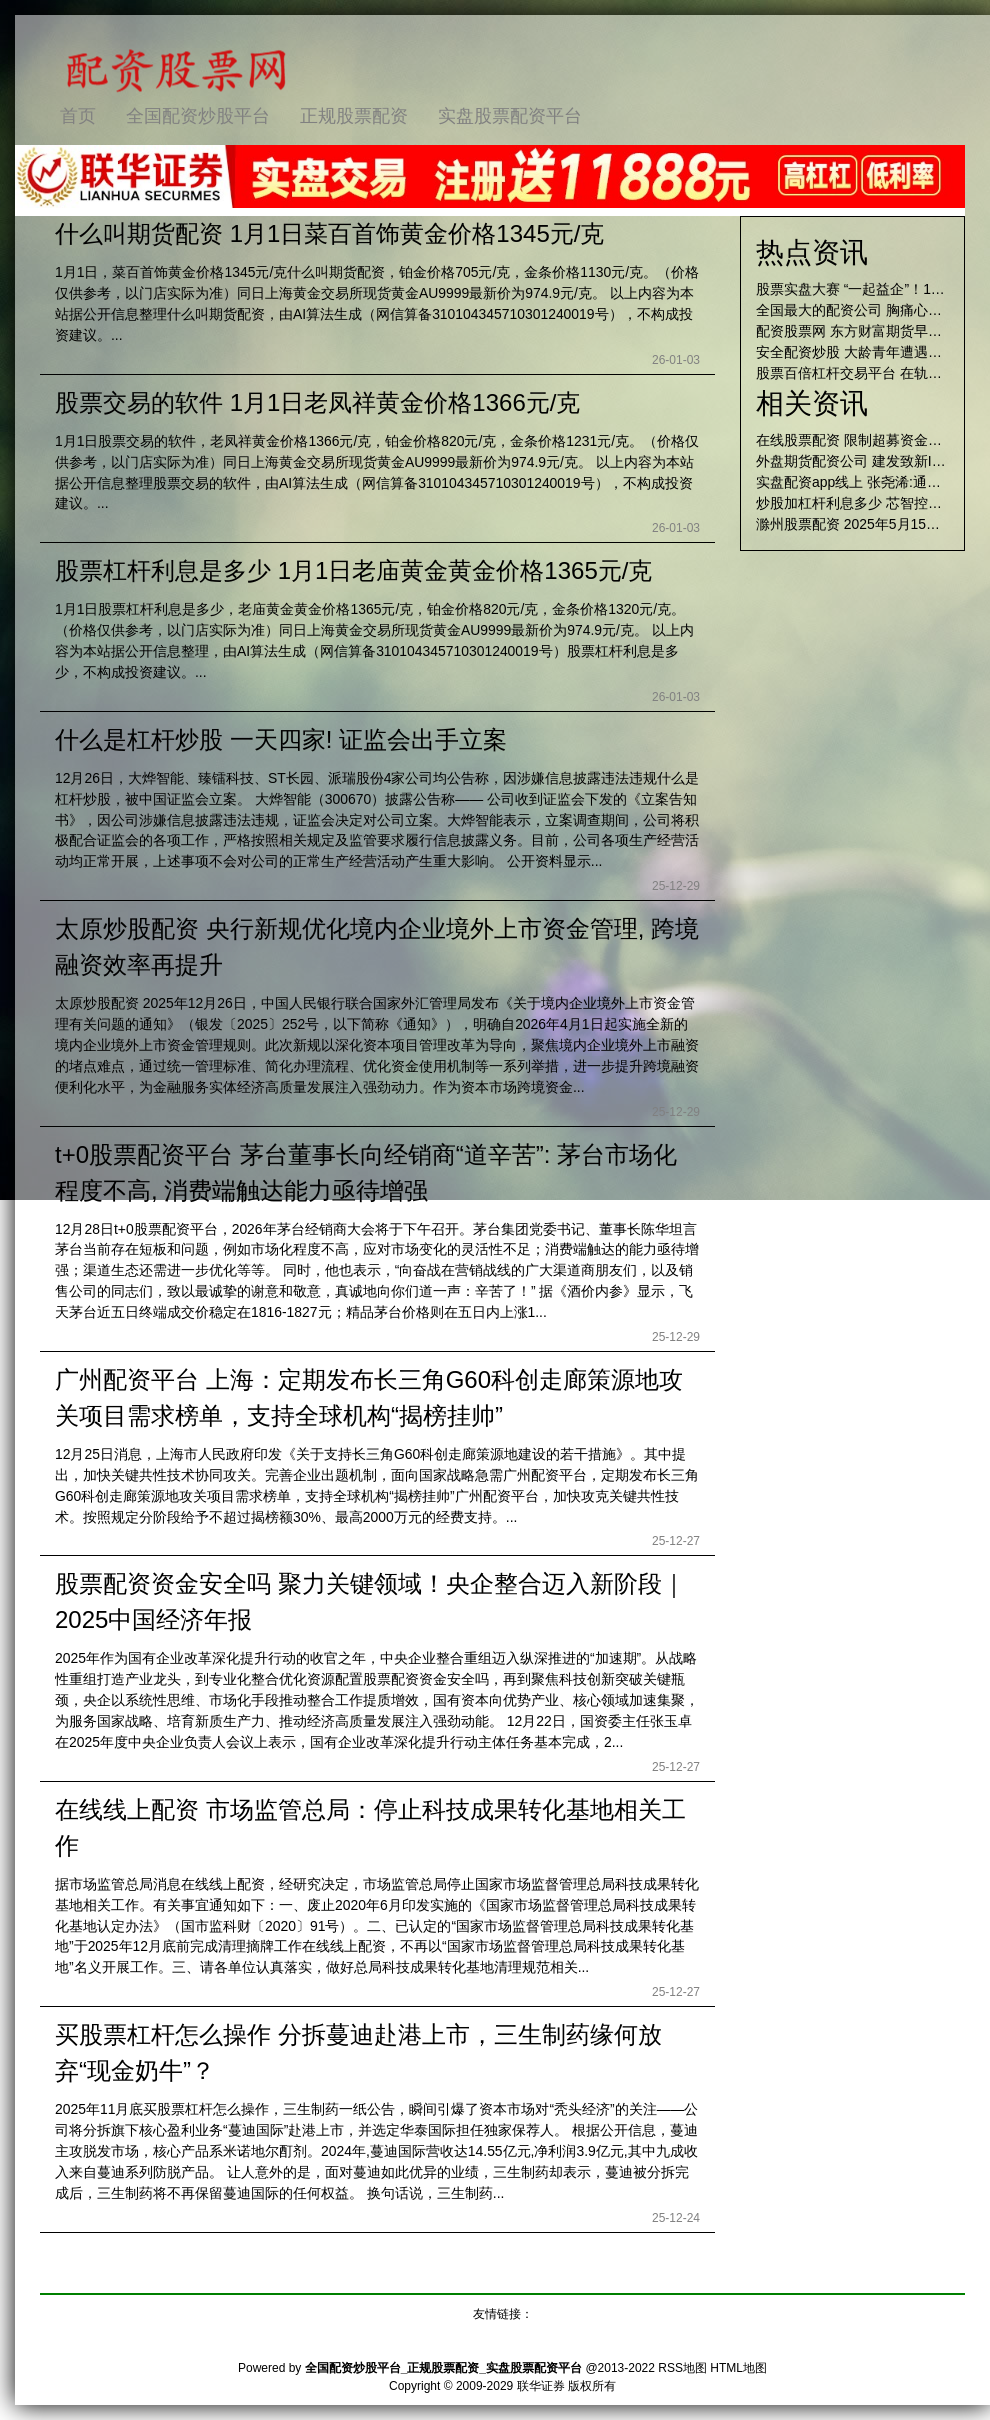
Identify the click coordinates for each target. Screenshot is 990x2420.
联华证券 (541, 2386)
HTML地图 (738, 2368)
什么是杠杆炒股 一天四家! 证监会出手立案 (281, 739)
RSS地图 (682, 2368)
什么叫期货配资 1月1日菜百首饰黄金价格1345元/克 (329, 233)
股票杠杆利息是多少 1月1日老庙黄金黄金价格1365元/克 (353, 570)
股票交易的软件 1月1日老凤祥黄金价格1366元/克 (317, 402)
